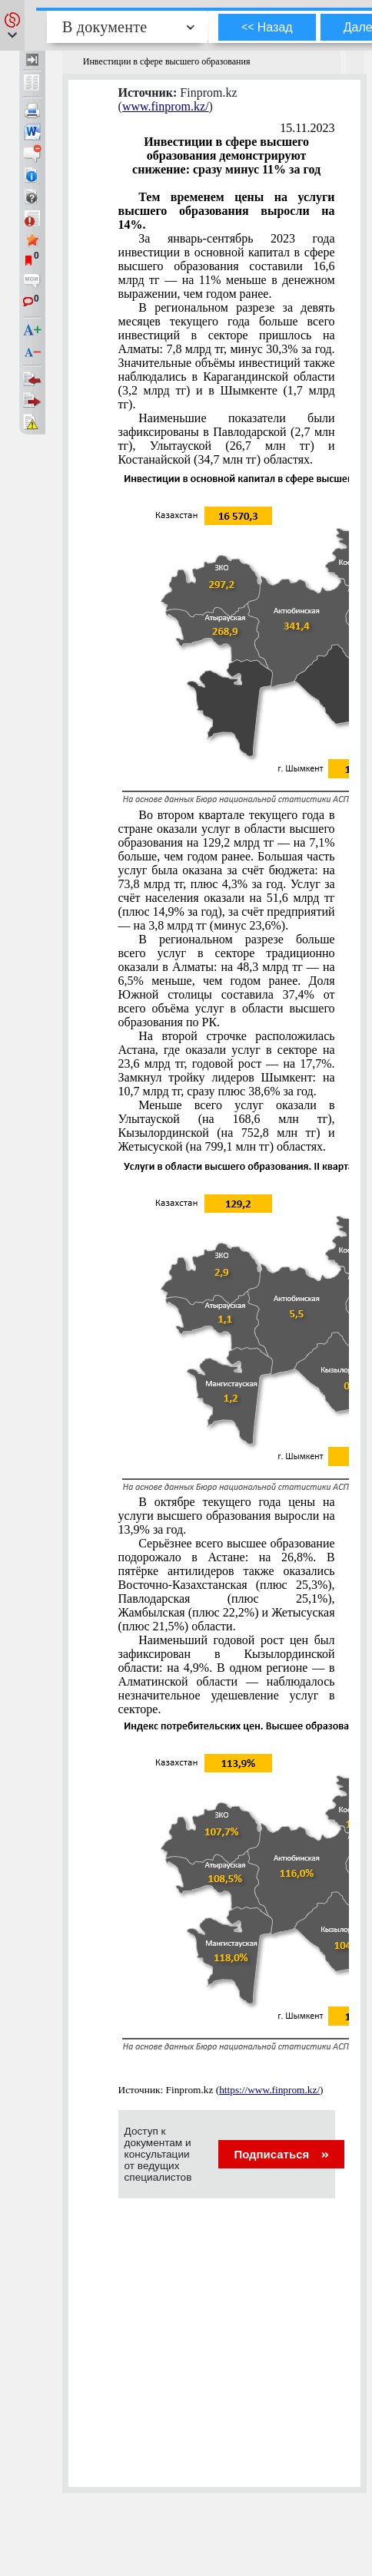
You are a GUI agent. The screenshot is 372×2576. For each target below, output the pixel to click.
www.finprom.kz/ (165, 106)
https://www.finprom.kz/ (269, 2089)
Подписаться (281, 2154)
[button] (12, 25)
